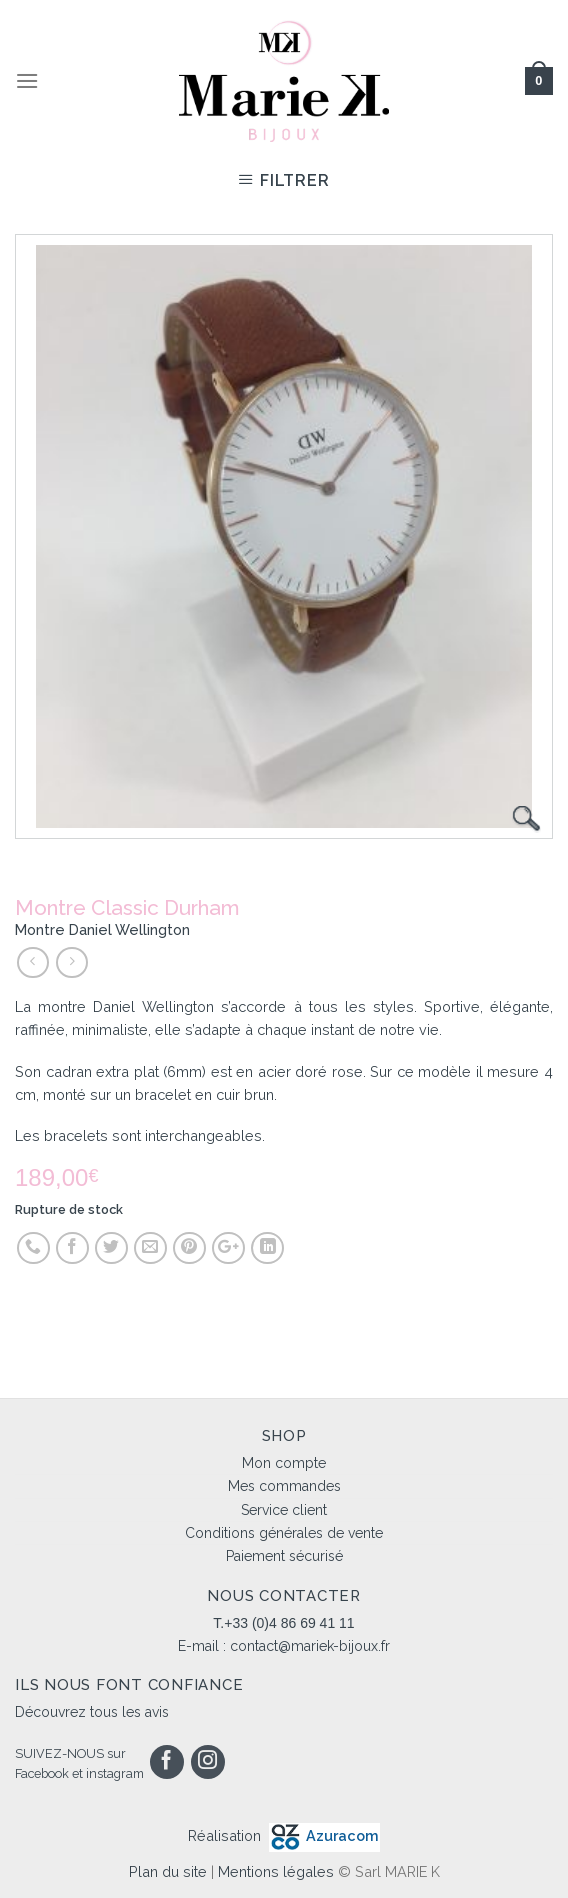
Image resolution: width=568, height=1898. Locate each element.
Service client (284, 1510)
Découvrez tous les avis (92, 1712)
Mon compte (284, 1463)
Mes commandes (284, 1486)
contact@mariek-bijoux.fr (310, 1646)
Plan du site (168, 1871)
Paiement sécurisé (284, 1556)
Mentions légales (276, 1871)
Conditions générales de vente (284, 1533)
